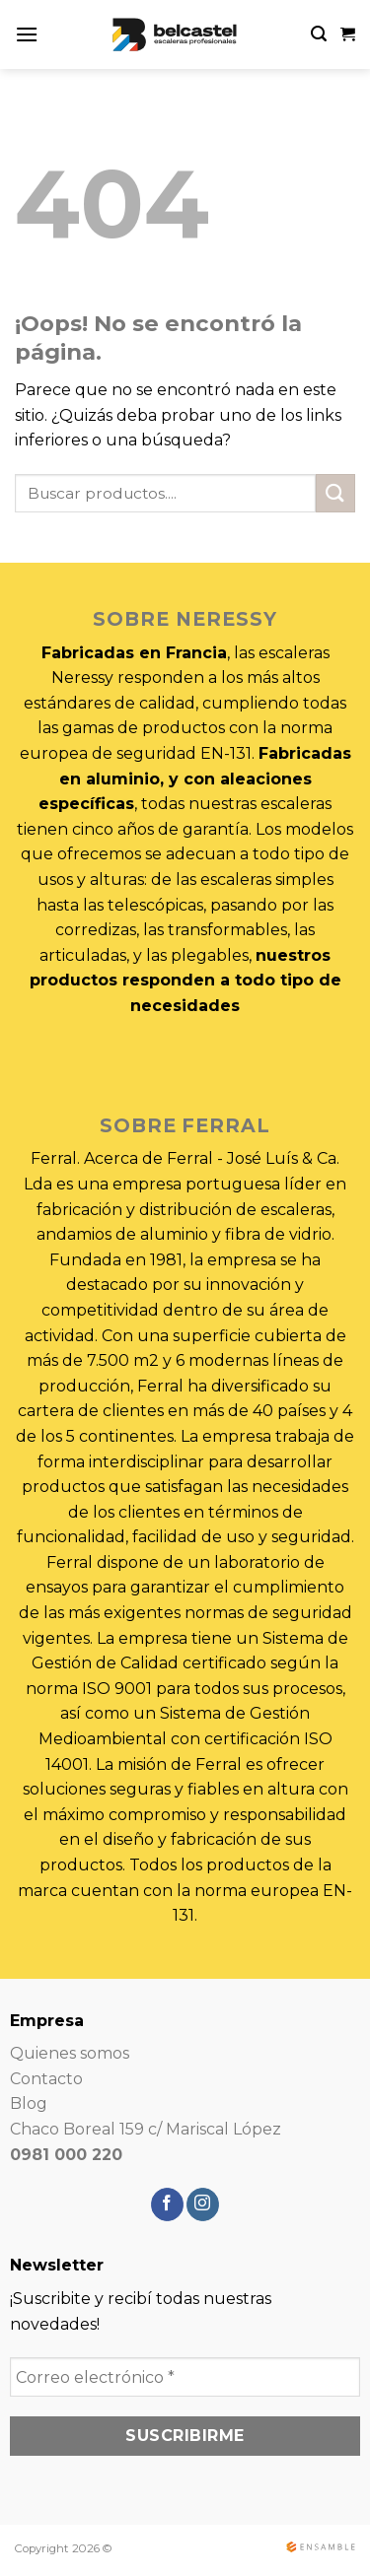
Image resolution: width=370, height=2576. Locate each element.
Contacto (46, 2078)
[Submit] (335, 493)
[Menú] (26, 34)
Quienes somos (69, 2053)
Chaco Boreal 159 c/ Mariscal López (145, 2129)
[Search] (319, 34)
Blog (28, 2103)
